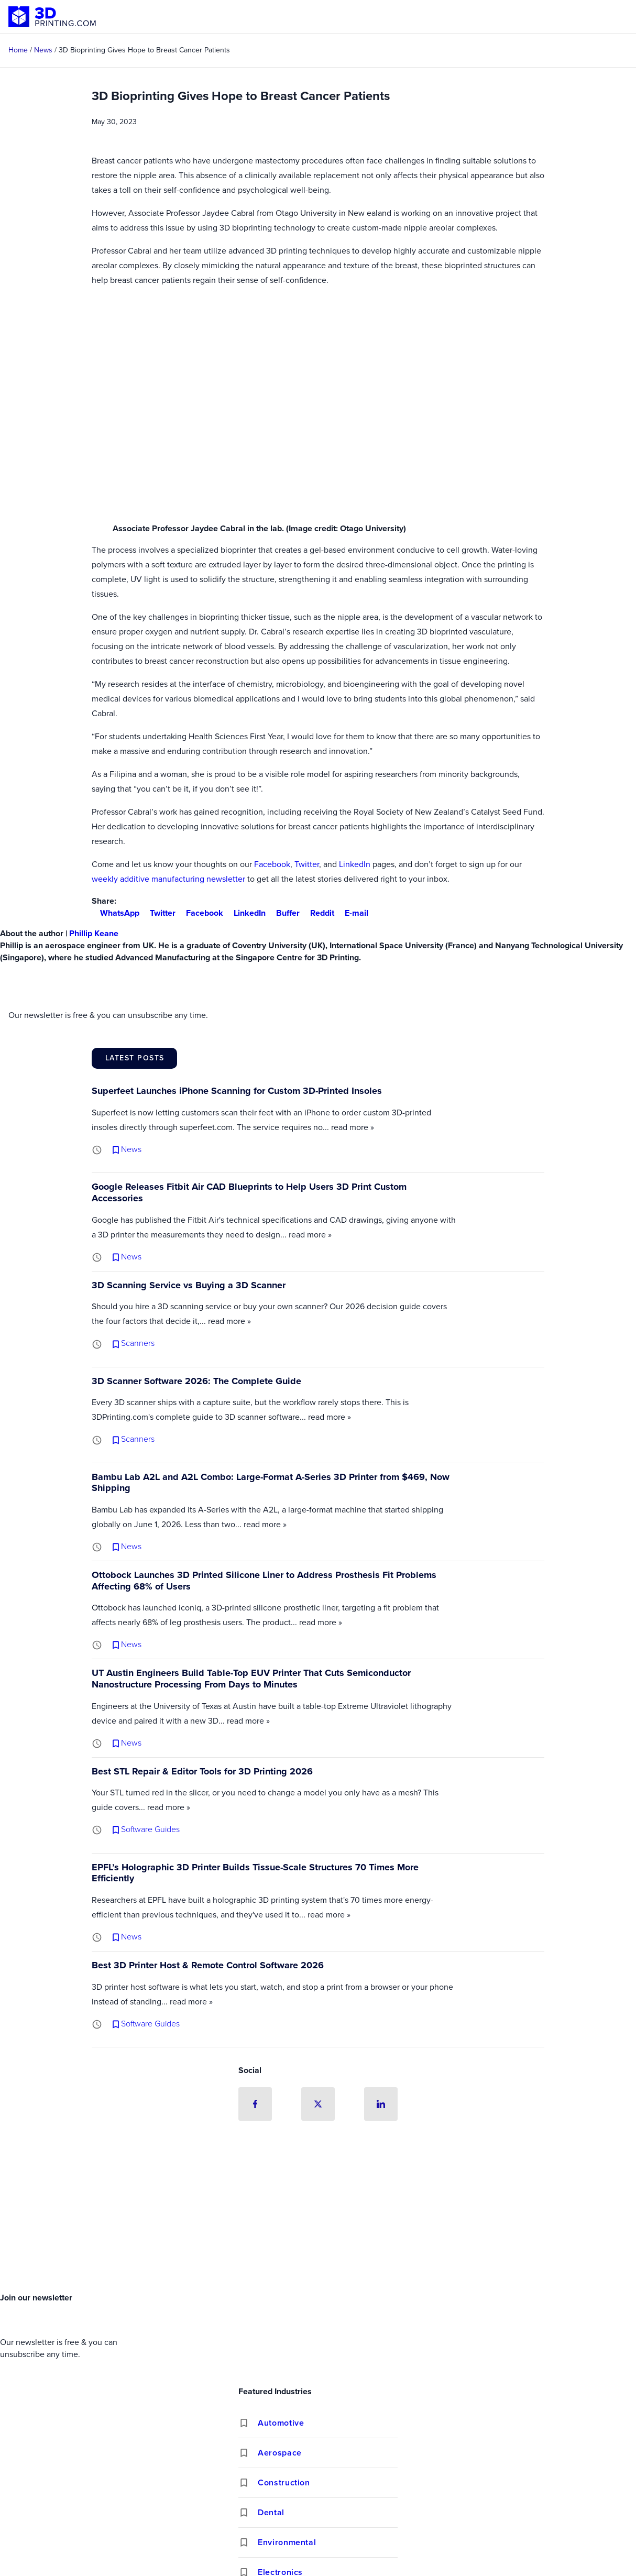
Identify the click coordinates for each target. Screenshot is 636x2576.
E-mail (352, 913)
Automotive (281, 2423)
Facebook (272, 864)
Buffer (284, 913)
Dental (271, 2513)
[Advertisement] (318, 2209)
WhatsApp (115, 913)
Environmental (287, 2543)
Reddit (318, 913)
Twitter (306, 864)
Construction (284, 2483)
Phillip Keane (93, 933)
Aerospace (280, 2453)
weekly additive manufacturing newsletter (168, 879)
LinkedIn (354, 864)
